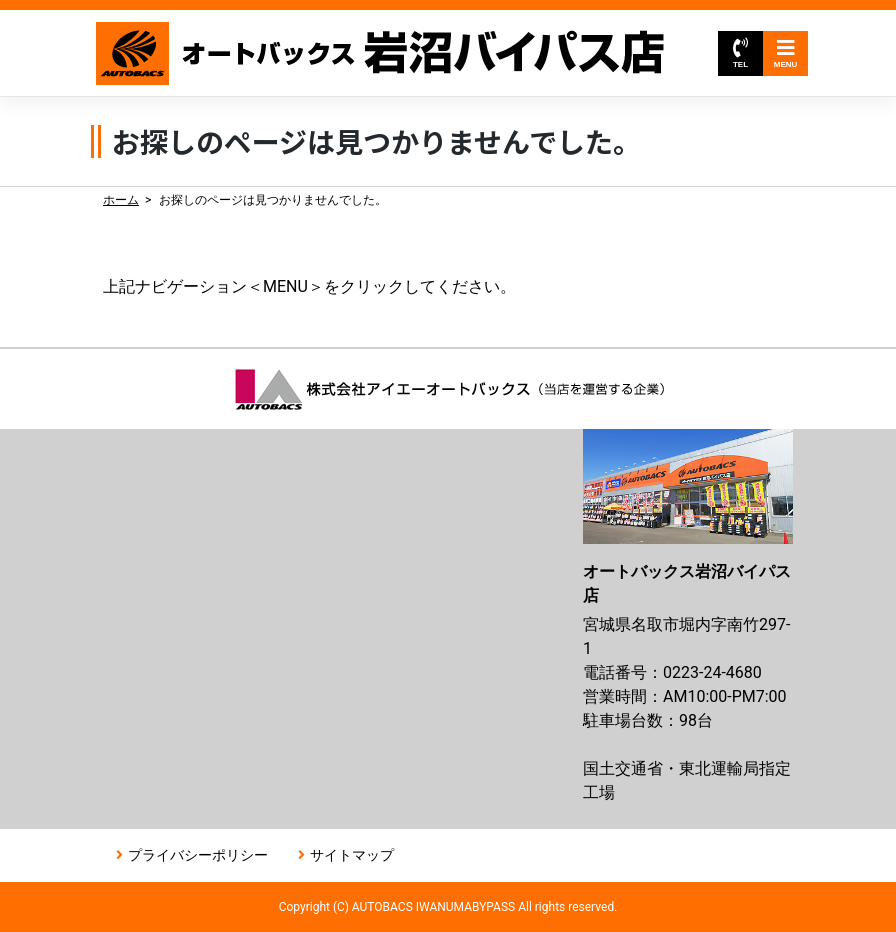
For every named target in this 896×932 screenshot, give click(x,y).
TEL (740, 53)
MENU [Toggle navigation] (786, 53)
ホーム (121, 200)
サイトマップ (352, 855)
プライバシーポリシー (198, 855)
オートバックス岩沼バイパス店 (381, 53)
